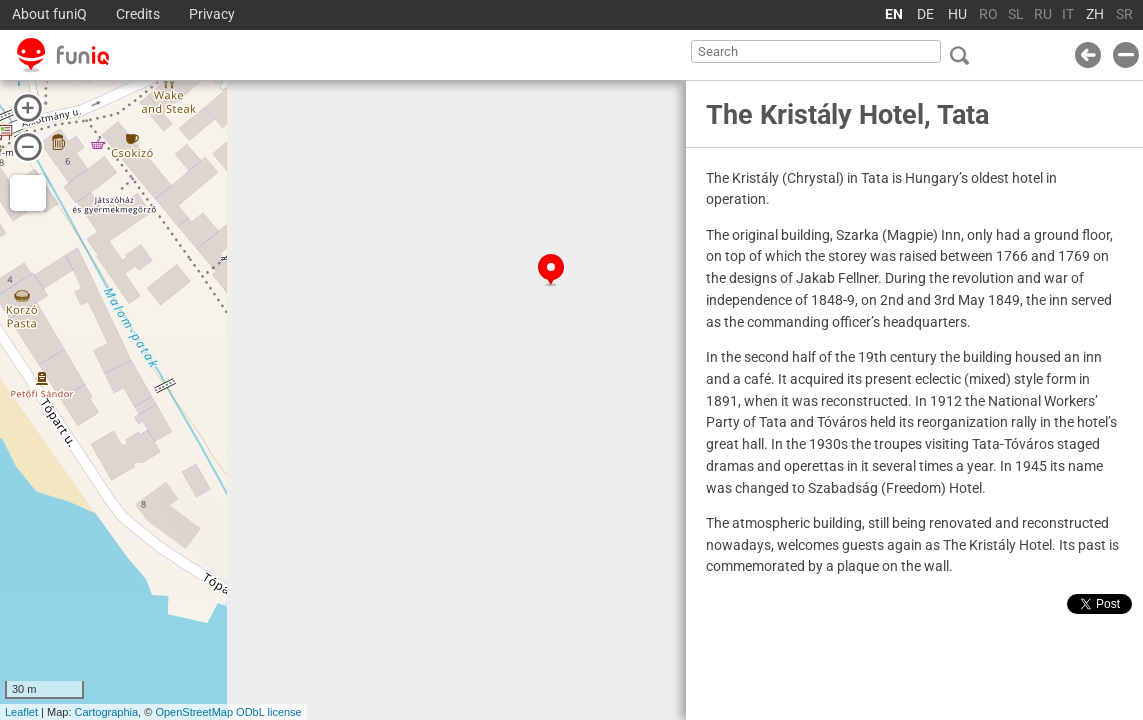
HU (957, 14)
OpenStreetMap (194, 712)
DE (925, 14)
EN (894, 14)
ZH (1095, 14)
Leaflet (21, 712)
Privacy (212, 14)
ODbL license (269, 712)
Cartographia (107, 712)
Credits (138, 14)
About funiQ (49, 14)
